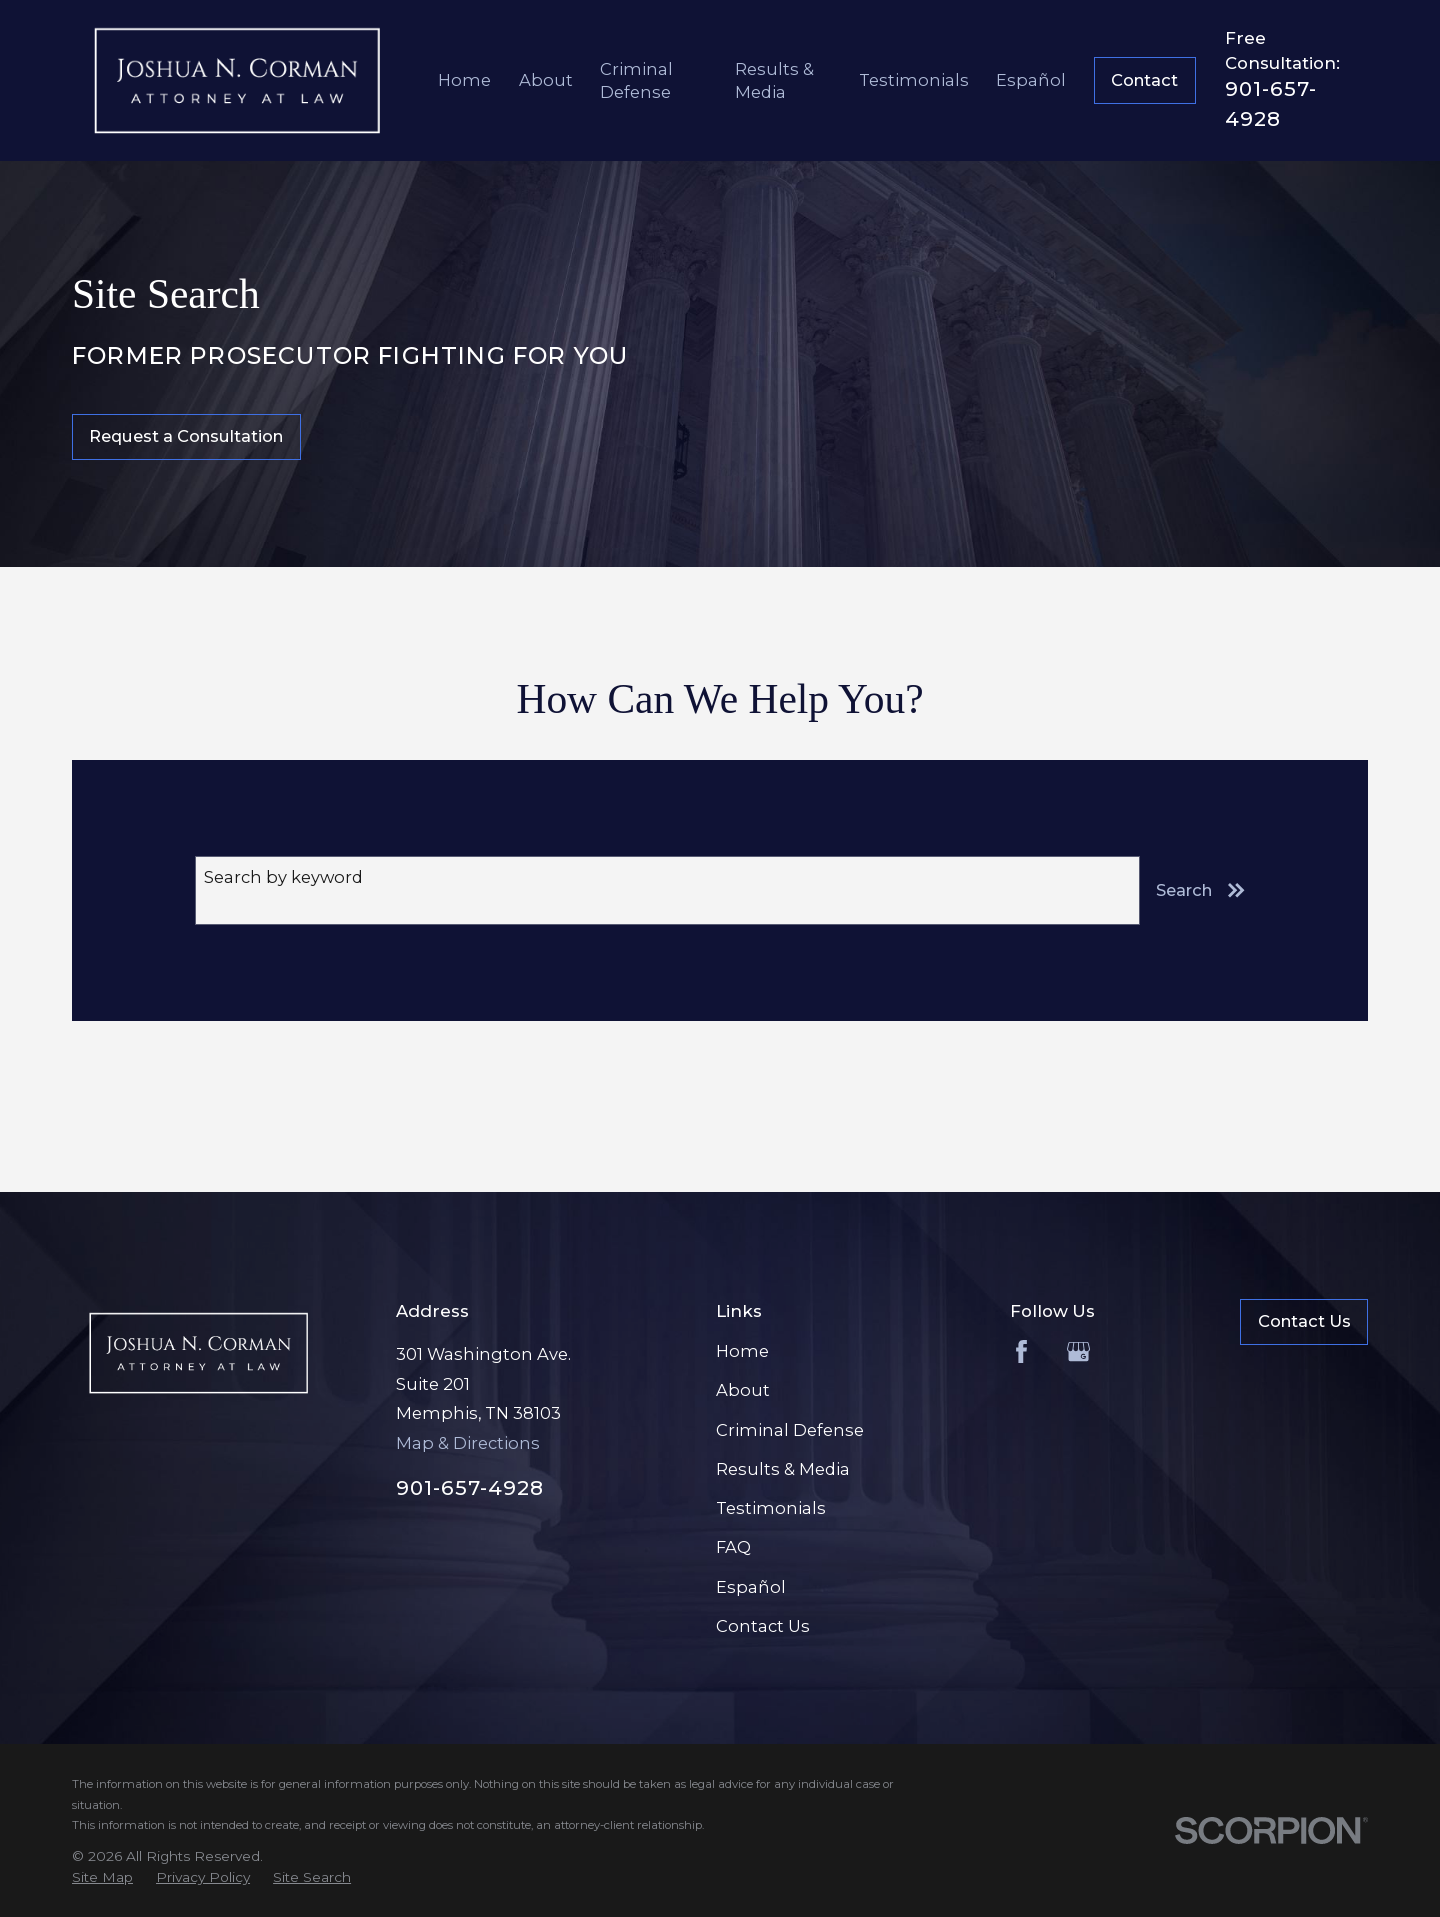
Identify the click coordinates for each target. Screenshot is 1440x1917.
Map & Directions (468, 1443)
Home (742, 1351)
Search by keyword (283, 877)
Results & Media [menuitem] (774, 80)
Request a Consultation (186, 436)
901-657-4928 (470, 1488)
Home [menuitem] (464, 80)
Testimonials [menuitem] (914, 80)
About (743, 1390)
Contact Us (763, 1626)
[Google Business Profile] (1078, 1351)
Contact (1144, 80)
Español (751, 1587)
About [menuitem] (546, 80)
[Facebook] (1021, 1351)
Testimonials (771, 1508)
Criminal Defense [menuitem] (636, 80)
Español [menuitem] (1031, 80)
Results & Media (783, 1469)
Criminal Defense (790, 1430)
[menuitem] (102, 1877)
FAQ (733, 1547)
